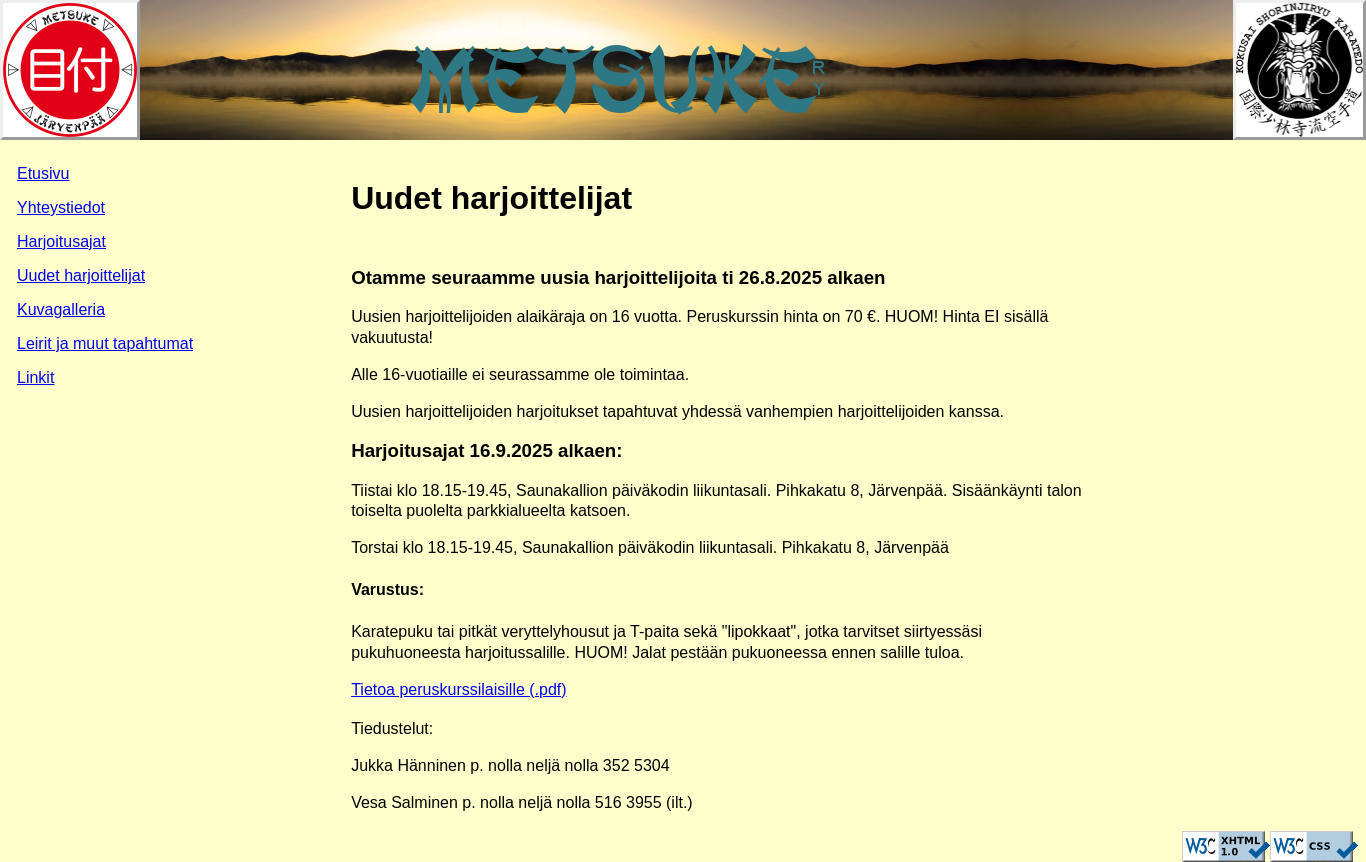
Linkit (35, 377)
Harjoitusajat (61, 241)
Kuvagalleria (61, 309)
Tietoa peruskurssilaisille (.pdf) (458, 689)
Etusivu (43, 173)
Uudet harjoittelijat (81, 275)
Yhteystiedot (61, 207)
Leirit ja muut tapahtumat (105, 343)
